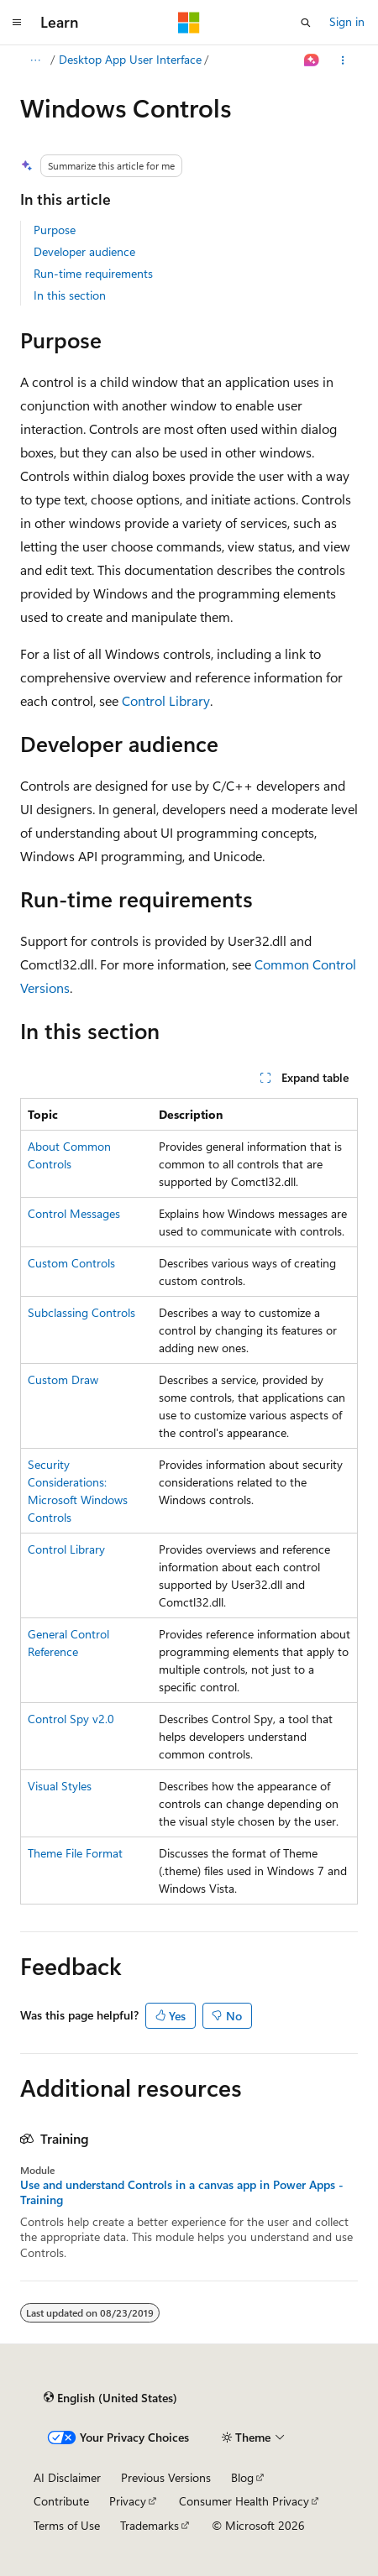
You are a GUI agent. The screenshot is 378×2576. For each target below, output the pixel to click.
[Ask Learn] (312, 60)
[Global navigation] (17, 23)
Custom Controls (71, 1263)
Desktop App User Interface (130, 59)
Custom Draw (63, 1379)
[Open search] (306, 23)
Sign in (347, 21)
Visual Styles (60, 1786)
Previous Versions (166, 2477)
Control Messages (74, 1213)
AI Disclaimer (67, 2477)
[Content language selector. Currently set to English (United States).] (110, 2398)
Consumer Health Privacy (244, 2501)
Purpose (55, 230)
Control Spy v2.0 (71, 1719)
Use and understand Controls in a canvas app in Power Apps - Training (182, 2192)
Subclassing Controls (81, 1312)
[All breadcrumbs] (35, 60)
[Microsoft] (189, 23)
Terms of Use (67, 2525)
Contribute (61, 2501)
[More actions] (343, 60)
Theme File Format (75, 1853)
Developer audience (84, 251)
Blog (242, 2477)
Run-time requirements (93, 273)
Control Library (166, 700)
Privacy (127, 2501)
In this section (70, 295)
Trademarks (149, 2525)
